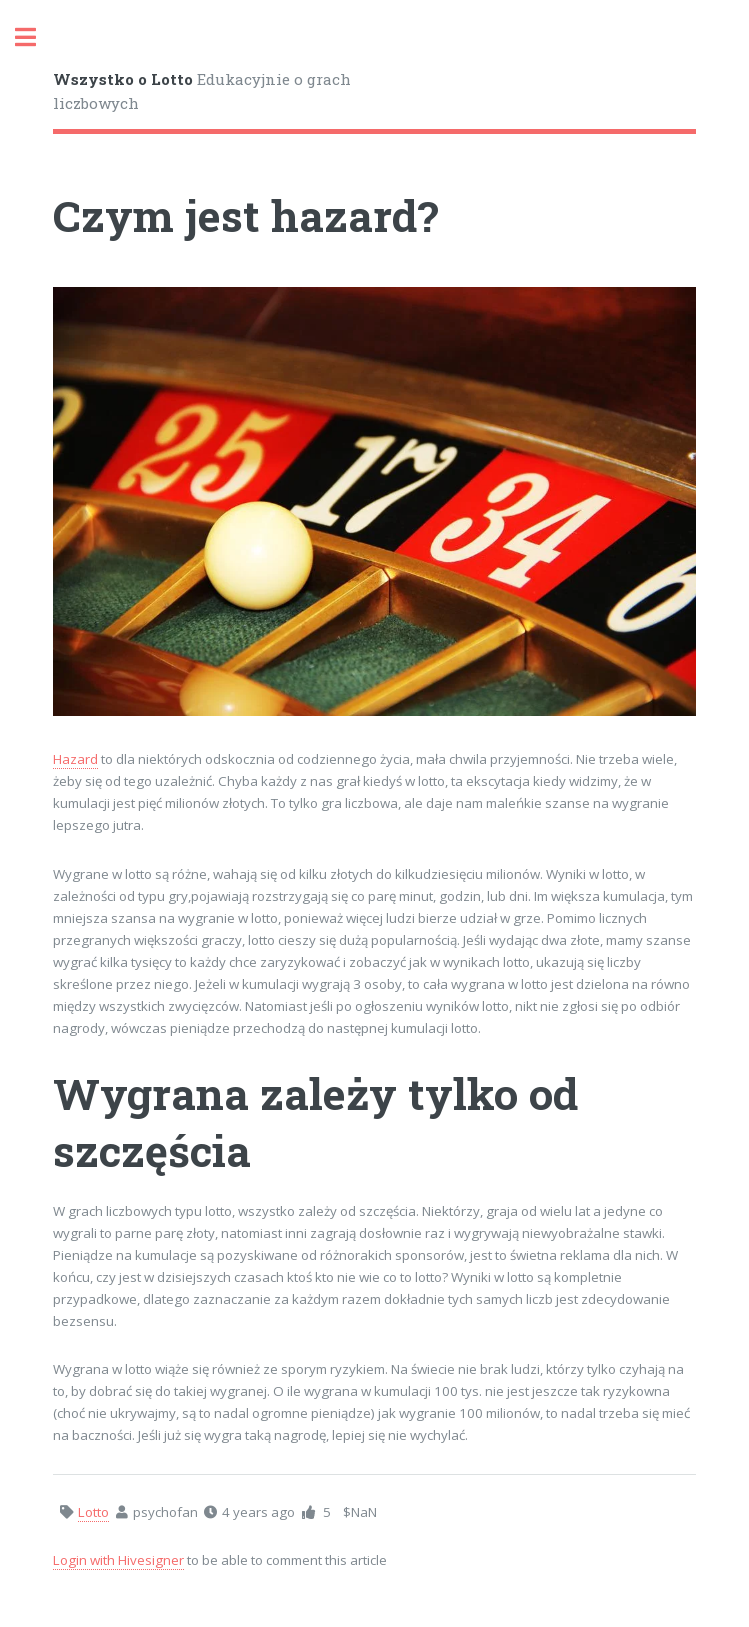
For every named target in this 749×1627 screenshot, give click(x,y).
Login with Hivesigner (118, 1560)
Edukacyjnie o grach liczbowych (202, 91)
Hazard (75, 759)
